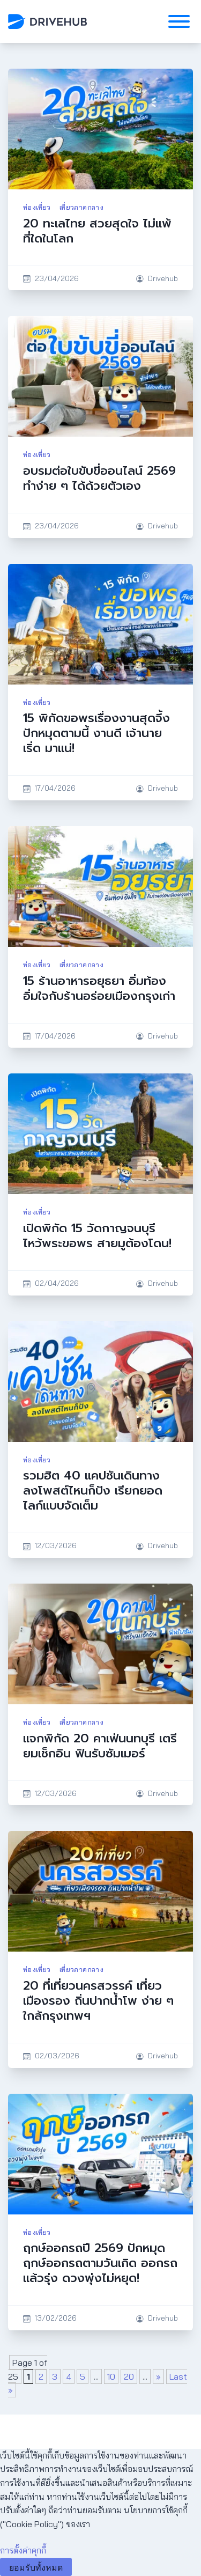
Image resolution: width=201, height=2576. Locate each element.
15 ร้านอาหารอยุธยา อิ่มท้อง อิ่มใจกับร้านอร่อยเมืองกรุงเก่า (99, 988)
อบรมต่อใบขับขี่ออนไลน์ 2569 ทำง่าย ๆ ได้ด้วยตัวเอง (99, 478)
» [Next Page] (158, 2376)
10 (111, 2376)
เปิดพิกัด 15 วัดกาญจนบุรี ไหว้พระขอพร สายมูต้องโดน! (97, 1235)
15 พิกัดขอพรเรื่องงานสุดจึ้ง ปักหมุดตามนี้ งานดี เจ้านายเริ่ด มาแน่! (96, 733)
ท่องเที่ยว (37, 207)
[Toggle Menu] (179, 21)
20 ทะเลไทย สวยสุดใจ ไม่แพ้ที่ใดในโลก (97, 231)
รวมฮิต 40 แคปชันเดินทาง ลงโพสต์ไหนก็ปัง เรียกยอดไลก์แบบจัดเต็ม (92, 1490)
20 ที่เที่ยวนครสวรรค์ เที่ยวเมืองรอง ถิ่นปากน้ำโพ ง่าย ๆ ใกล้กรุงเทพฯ (98, 2001)
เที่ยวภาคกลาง (81, 207)
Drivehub (163, 278)
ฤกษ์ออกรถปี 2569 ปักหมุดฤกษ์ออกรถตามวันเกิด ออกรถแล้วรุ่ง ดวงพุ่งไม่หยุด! (100, 2263)
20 (129, 2376)
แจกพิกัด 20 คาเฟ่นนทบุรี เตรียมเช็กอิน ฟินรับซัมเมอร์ (100, 1745)
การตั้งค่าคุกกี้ (23, 2550)
